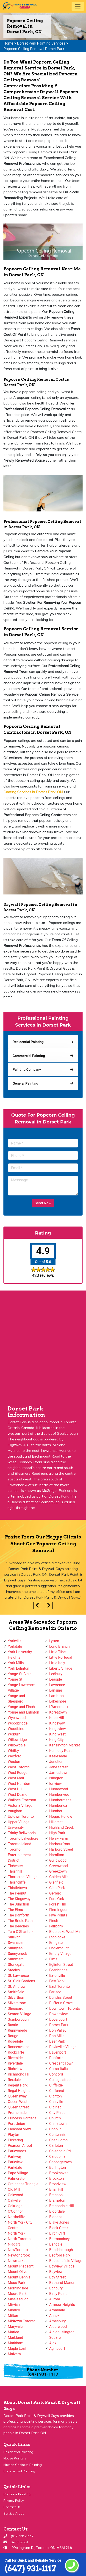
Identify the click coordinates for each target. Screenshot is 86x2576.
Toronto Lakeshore (23, 1838)
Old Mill (14, 2189)
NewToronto (18, 2250)
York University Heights (20, 1655)
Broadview (57, 2184)
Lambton (56, 1696)
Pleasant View (19, 2129)
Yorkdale (15, 1646)
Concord (56, 2074)
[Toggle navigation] (78, 6)
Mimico (14, 2310)
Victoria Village (20, 1805)
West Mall (16, 1778)
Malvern (14, 2354)
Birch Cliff (57, 2233)
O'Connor (15, 2211)
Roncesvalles (18, 2047)
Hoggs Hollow (60, 1816)
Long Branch (59, 1646)
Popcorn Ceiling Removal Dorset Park (33, 49)
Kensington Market (64, 1745)
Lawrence (57, 1685)
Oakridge (15, 2206)
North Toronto (19, 2239)
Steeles (14, 1970)
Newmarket (17, 2261)
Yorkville (15, 1641)
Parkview (15, 2162)
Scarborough (18, 2019)
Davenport (57, 2052)
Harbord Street (61, 1849)
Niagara (14, 2244)
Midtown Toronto (22, 2321)
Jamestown (58, 1772)
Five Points (58, 1915)
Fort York (56, 1899)
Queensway (17, 2096)
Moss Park (16, 2283)
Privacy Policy (13, 2501)
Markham (15, 2343)
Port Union (16, 2123)
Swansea (15, 1942)
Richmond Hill (19, 2074)
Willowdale (16, 1745)
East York (57, 1981)
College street (60, 2080)
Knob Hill (56, 1718)
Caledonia (57, 2156)
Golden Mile (59, 1877)
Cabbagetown (60, 2162)
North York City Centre (20, 2225)
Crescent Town (61, 2063)
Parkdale (15, 2167)
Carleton (56, 2145)
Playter (13, 2134)
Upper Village (18, 1822)
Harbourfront (59, 1844)
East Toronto (59, 1986)
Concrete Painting (17, 2494)
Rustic (13, 2025)
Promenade (17, 2112)
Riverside (15, 2058)
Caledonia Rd (60, 2151)
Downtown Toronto (64, 2008)
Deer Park (57, 2041)
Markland (15, 2337)
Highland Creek (61, 1827)
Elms (53, 1959)
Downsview (58, 2014)
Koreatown (58, 1712)
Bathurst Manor (62, 2283)
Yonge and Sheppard (16, 1698)
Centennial (58, 2134)
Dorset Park (58, 2025)
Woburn (14, 1734)
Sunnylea (15, 1948)
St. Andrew (16, 1986)
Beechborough (61, 2250)
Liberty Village (60, 1668)
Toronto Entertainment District (19, 1855)
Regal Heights (19, 2091)
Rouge (13, 2036)
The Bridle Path (20, 1921)
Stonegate (16, 1964)
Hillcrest (56, 1822)
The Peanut (17, 1893)
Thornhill (15, 1871)
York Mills (16, 1663)
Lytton (54, 1641)
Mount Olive (17, 2272)
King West (57, 1734)
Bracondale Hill (61, 2206)
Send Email (19, 2542)
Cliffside (56, 2085)
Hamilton (56, 1855)
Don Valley (58, 2030)
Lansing (55, 1690)
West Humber (19, 1783)
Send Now (43, 1203)
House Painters (14, 2458)
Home (8, 43)
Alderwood (58, 2326)
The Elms (15, 1910)
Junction (56, 1761)
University (16, 1827)
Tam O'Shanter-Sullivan (20, 1934)
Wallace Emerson (22, 1800)
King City (56, 1740)
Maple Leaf (17, 2348)
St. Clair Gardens (21, 1981)
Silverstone (17, 2003)
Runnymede (17, 2030)
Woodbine (16, 1729)
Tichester (15, 1866)
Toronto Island (19, 1844)
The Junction (18, 1904)
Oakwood (15, 2195)
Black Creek (59, 2228)
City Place (57, 2112)
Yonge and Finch (21, 1707)
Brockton (56, 2178)
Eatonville (57, 1975)
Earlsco (55, 1992)
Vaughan (15, 1811)
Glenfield (56, 1882)
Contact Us (11, 2507)
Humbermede (60, 1800)
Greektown (58, 1871)
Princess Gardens (22, 2118)
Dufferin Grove (61, 2003)
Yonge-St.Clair (19, 1674)
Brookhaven (59, 2173)
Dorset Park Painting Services (41, 43)
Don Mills (56, 2036)
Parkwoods (17, 2151)
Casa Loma (58, 2140)
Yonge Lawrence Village (21, 1687)
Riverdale (15, 2063)
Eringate (56, 1942)
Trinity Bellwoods (22, 1833)
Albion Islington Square (62, 2335)
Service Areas (13, 2513)
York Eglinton (18, 1668)
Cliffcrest (56, 2091)
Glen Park (57, 1888)
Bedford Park (60, 2255)
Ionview (55, 1783)
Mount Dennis (19, 2277)
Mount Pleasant (20, 2266)
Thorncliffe (16, 1882)
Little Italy (57, 1663)
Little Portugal (60, 1657)
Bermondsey (59, 2239)
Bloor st (55, 2217)
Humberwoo (59, 1794)
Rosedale (15, 2041)
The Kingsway (19, 1899)
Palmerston (17, 2178)
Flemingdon (59, 1910)
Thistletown (17, 1888)
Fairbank (56, 1926)
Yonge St (15, 1679)
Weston (14, 1761)
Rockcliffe (16, 2052)
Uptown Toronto (21, 1816)
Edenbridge (58, 1970)
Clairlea (55, 2107)
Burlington (57, 2167)
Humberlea (58, 1805)
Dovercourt (58, 2019)
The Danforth (18, 1915)
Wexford (14, 1756)
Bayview (56, 2272)
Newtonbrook (19, 2255)
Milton (13, 2315)
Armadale (57, 2310)
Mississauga (18, 2299)
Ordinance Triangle (23, 2184)
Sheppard (15, 2008)
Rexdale (14, 2080)
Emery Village (60, 1953)
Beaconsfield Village (65, 2261)
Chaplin (55, 2129)
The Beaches (18, 1926)
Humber (55, 1811)
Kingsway (57, 1723)
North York (16, 2233)
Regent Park (18, 2085)
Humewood (58, 1789)
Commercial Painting (19, 2471)
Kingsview (57, 1729)
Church (55, 2118)
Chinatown (58, 2123)
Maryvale (15, 2326)
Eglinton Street (61, 1964)
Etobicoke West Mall (65, 1931)
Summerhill (17, 1959)
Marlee (13, 2332)
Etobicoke (57, 1937)
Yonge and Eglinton (23, 1712)
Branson (56, 2195)
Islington (56, 1778)
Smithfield (16, 1992)
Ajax (52, 2343)
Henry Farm (58, 1838)
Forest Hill (57, 1904)
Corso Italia (58, 2069)
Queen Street (18, 2107)
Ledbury (55, 1674)
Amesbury (57, 2321)
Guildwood (58, 1860)
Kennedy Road (61, 1750)
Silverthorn (16, 1997)
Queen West (18, 2102)
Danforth (56, 2058)
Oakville (14, 2200)
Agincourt (57, 2348)
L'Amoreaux (58, 1707)
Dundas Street (60, 1997)
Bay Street (57, 2277)
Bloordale (57, 2211)
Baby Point (58, 2293)
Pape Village (18, 2173)
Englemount (59, 1948)
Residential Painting (18, 2452)
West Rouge (17, 1772)
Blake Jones (59, 2222)
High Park (57, 1833)
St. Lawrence (18, 1975)
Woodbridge (18, 1723)
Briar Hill (56, 2189)
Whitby (13, 1750)
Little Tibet (58, 1652)
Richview (15, 2069)
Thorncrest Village (22, 1877)
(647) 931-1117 (30, 2568)
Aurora (54, 2299)
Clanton (55, 2096)
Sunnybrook (17, 1953)
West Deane (17, 1794)
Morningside (18, 2288)
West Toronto (19, 1767)
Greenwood (58, 1866)
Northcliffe (16, 2217)
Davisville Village (63, 2047)
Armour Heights (62, 2304)
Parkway (15, 2156)
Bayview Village (62, 2266)
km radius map (43, 1348)
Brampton (57, 2200)
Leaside (55, 1679)
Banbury (56, 2288)
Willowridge (17, 1740)
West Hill (15, 1789)
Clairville (56, 2102)
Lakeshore (57, 1701)
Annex (54, 2315)
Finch (53, 1921)
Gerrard (55, 1893)
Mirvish (14, 2304)
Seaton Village (19, 2014)
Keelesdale (58, 1756)
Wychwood (17, 1718)
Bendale (55, 2244)
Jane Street (58, 1767)
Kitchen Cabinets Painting (22, 2465)
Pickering (15, 2140)
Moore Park (17, 2293)
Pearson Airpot (20, 2145)
